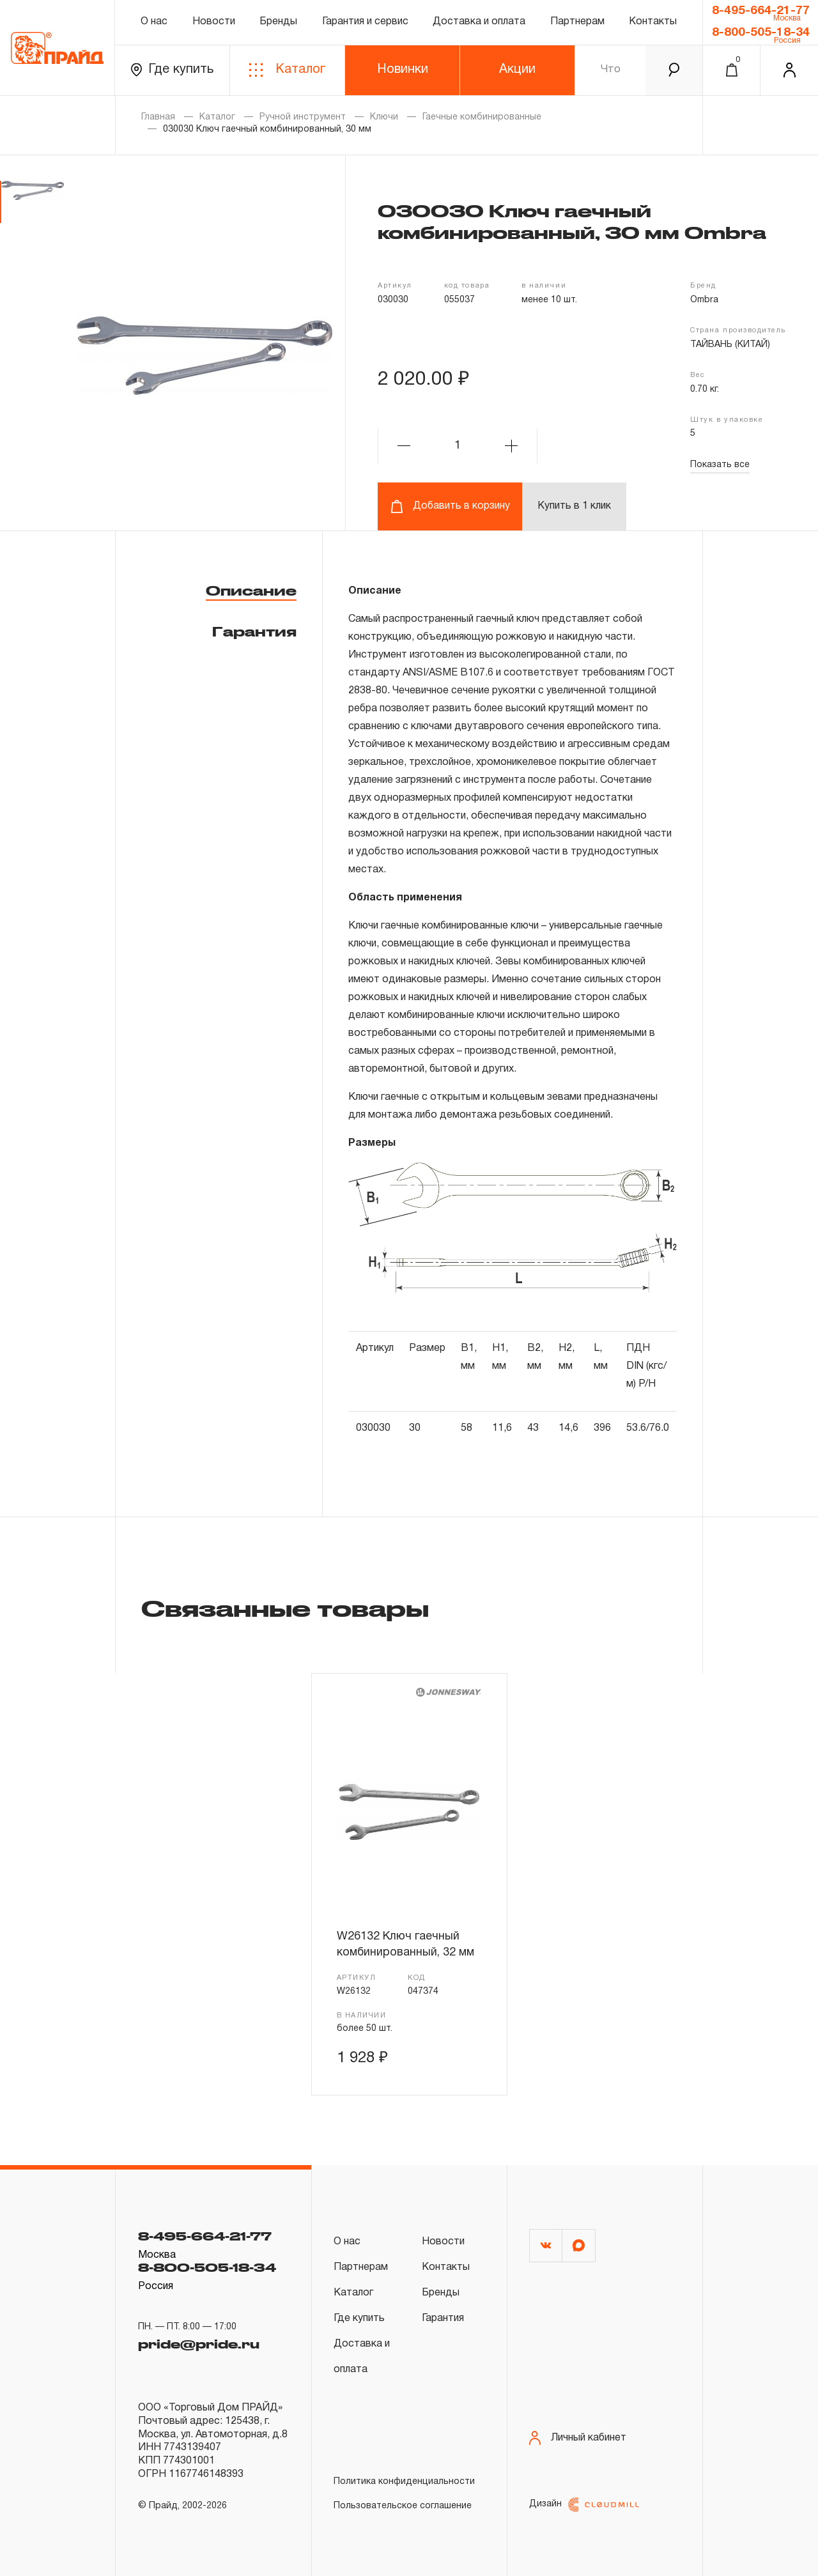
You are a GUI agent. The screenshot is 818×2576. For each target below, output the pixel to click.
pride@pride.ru (198, 2344)
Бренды (278, 21)
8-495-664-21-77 (761, 11)
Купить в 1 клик (574, 506)
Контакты (653, 21)
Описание (251, 590)
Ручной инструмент (302, 117)
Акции (517, 69)
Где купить (172, 70)
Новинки (402, 69)
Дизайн (584, 2504)
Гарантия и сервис (365, 21)
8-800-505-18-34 (761, 32)
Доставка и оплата (479, 21)
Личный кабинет (577, 2438)
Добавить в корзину (450, 506)
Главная (158, 117)
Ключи (384, 117)
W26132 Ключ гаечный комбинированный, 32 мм (405, 1944)
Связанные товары (285, 1607)
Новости (213, 21)
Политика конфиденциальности (404, 2482)
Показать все (720, 465)
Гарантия (254, 631)
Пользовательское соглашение (403, 2506)
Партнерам (577, 21)
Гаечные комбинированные (481, 117)
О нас (154, 21)
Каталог (287, 70)
